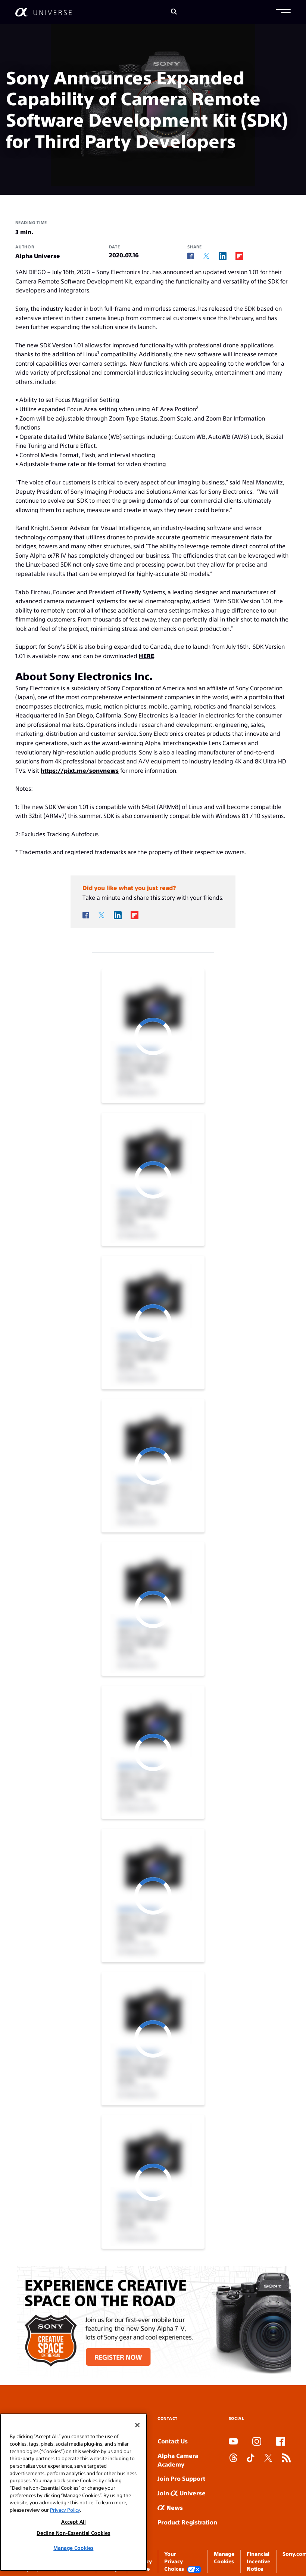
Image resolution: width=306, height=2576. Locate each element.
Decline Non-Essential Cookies (73, 2533)
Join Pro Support (181, 2478)
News (170, 2507)
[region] (73, 2492)
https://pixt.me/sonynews (80, 770)
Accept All (73, 2521)
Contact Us (172, 2441)
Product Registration (187, 2522)
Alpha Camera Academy (177, 2460)
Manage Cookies (73, 2548)
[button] (283, 11)
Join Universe (181, 2493)
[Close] (137, 2425)
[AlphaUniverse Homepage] (43, 12)
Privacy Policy (65, 2510)
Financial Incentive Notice (258, 2561)
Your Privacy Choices (183, 2561)
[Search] (174, 12)
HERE (146, 656)
